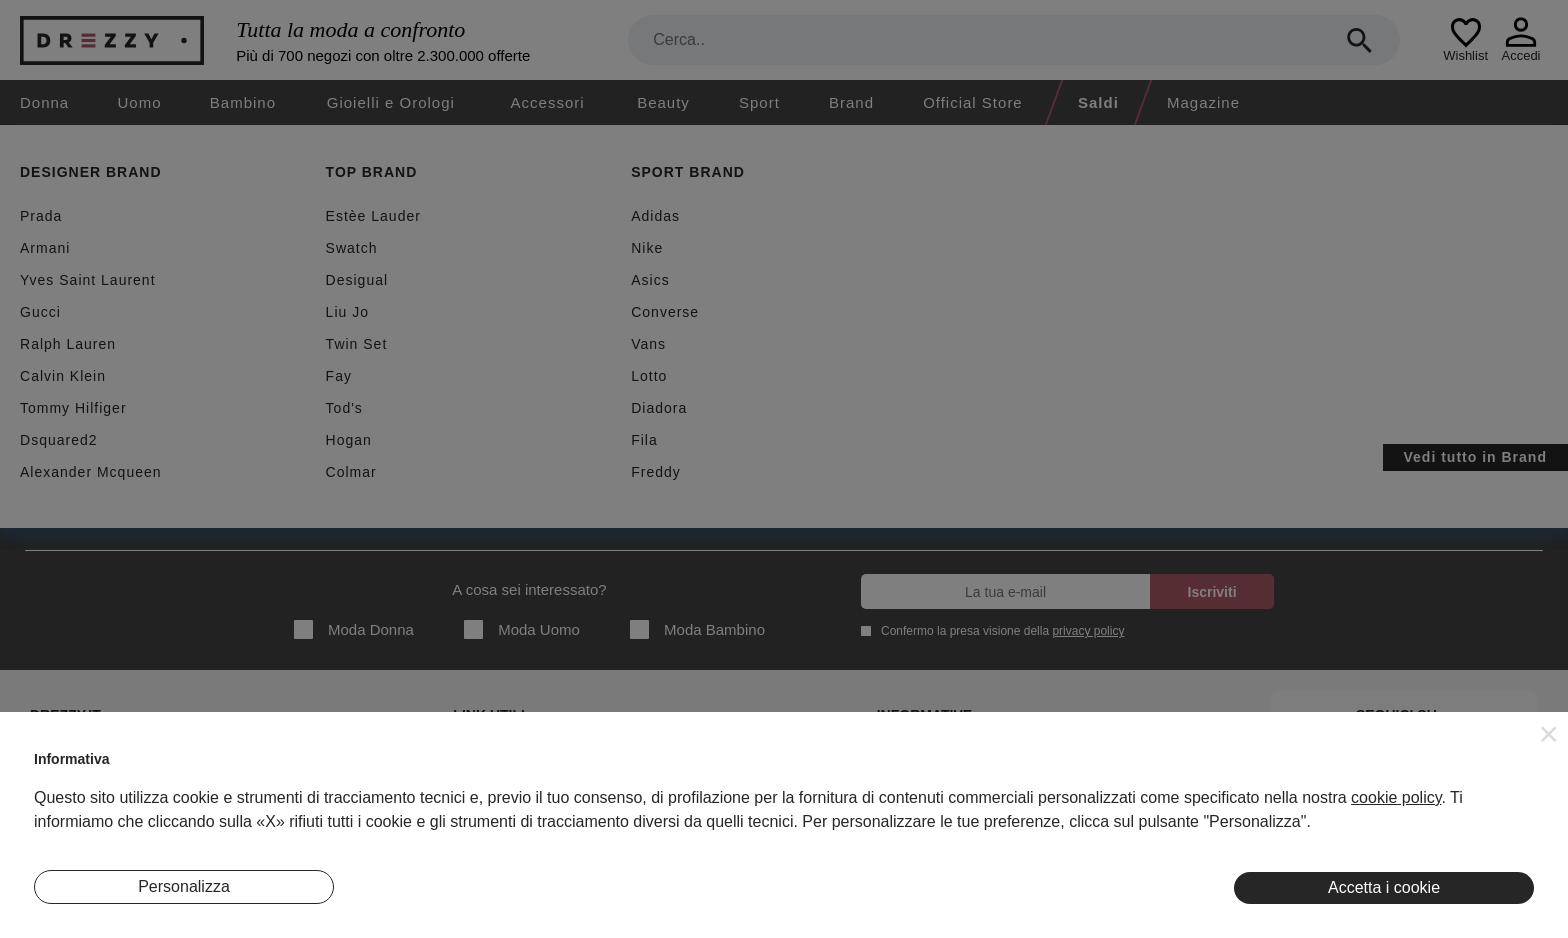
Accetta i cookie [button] (1384, 887)
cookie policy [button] (1396, 797)
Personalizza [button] (184, 886)
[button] (1549, 734)
